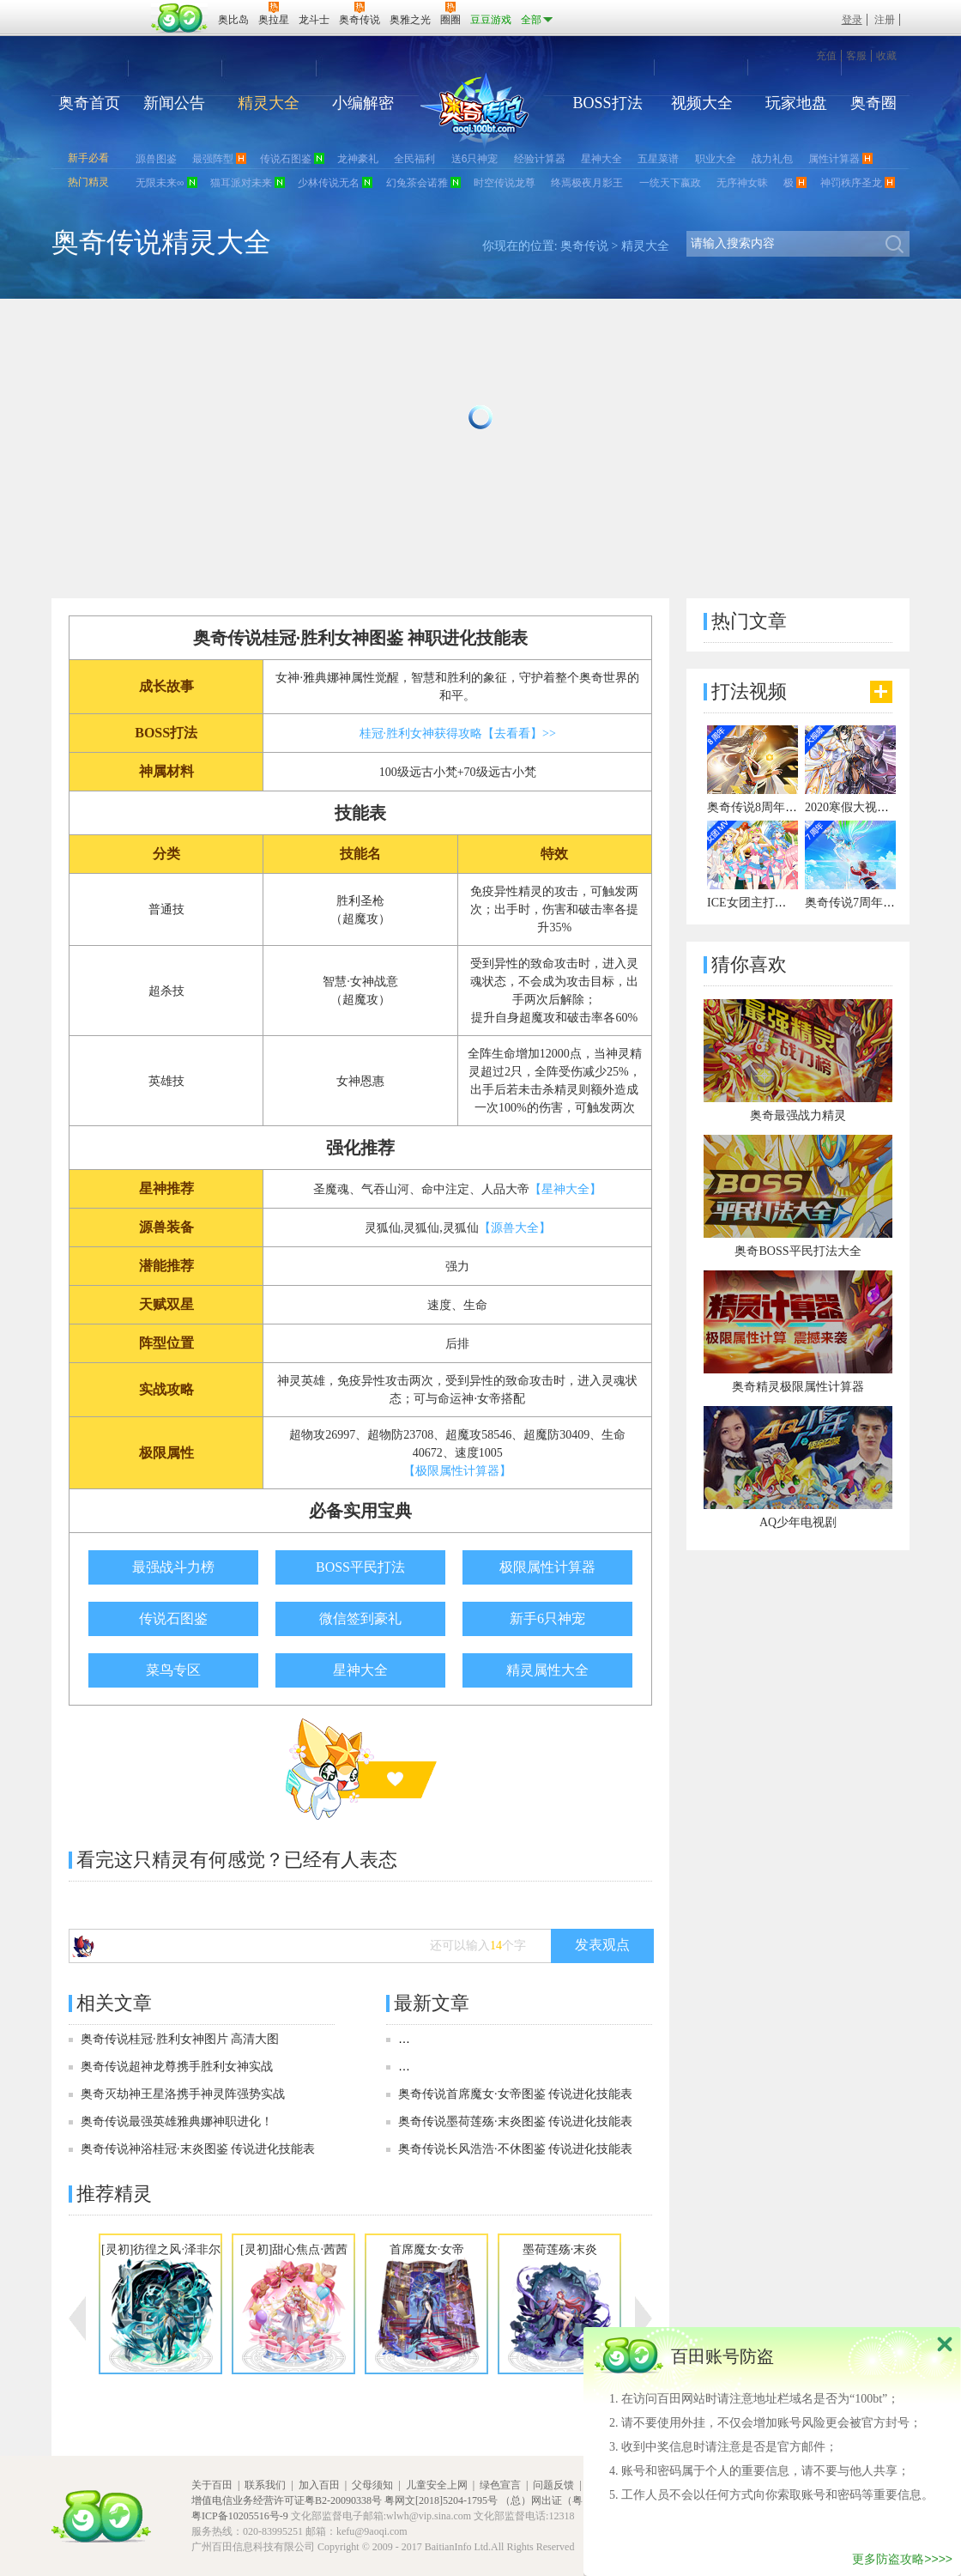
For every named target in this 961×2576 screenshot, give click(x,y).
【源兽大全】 (515, 1227)
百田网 (179, 18)
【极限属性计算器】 (457, 1470)
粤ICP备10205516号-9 (239, 2516)
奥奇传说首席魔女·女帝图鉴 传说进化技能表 (515, 2094)
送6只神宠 (475, 159)
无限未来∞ (160, 183)
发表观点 (602, 1944)
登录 (852, 20)
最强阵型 (212, 159)
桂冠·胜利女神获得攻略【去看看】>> (458, 733)
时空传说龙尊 (504, 183)
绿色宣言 (500, 2485)
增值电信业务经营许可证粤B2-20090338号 (286, 2500)
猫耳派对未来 (241, 183)
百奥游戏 (103, 7)
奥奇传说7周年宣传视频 (868, 902)
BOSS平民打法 (360, 1567)
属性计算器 (834, 159)
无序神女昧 (742, 183)
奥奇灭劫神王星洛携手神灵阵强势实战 (183, 2094)
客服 (856, 56)
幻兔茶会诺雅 (417, 183)
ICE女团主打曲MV (756, 902)
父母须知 (372, 2485)
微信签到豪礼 (360, 1618)
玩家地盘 (796, 103)
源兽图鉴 (156, 159)
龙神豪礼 (357, 159)
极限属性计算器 (547, 1567)
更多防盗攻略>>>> (902, 2559)
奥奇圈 (873, 103)
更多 (881, 692)
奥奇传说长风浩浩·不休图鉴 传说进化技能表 (515, 2149)
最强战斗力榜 (173, 1567)
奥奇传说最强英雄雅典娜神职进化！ (177, 2121)
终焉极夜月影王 (587, 183)
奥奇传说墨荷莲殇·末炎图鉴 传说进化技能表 (515, 2121)
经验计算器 (539, 159)
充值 (826, 56)
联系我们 (265, 2485)
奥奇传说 (584, 245)
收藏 (886, 56)
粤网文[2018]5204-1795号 (441, 2500)
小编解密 (363, 103)
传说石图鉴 (285, 159)
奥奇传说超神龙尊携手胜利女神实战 (177, 2066)
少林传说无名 (329, 183)
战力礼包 (772, 159)
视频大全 (702, 103)
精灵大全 (268, 103)
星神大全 (601, 159)
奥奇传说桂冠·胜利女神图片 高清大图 (180, 2039)
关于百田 (212, 2485)
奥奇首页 (89, 103)
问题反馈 (553, 2485)
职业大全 (715, 159)
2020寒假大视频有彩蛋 (865, 807)
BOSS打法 (607, 103)
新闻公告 (174, 103)
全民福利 (414, 159)
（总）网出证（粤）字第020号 (569, 2500)
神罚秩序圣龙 (851, 183)
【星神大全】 (565, 1189)
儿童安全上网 (437, 2485)
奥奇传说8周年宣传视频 (770, 807)
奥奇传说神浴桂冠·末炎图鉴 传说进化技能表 (198, 2149)
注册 (884, 20)
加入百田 (319, 2485)
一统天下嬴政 (670, 183)
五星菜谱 (658, 159)
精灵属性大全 (547, 1670)
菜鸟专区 (173, 1670)
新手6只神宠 (547, 1618)
